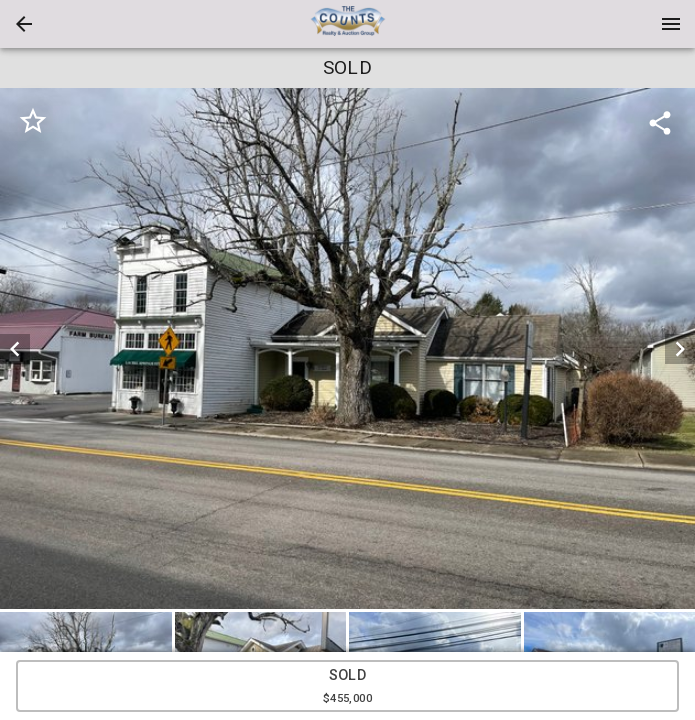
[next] (680, 349)
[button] (24, 24)
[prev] (15, 349)
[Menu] (671, 24)
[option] (347, 348)
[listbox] (347, 348)
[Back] (24, 24)
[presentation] (348, 24)
